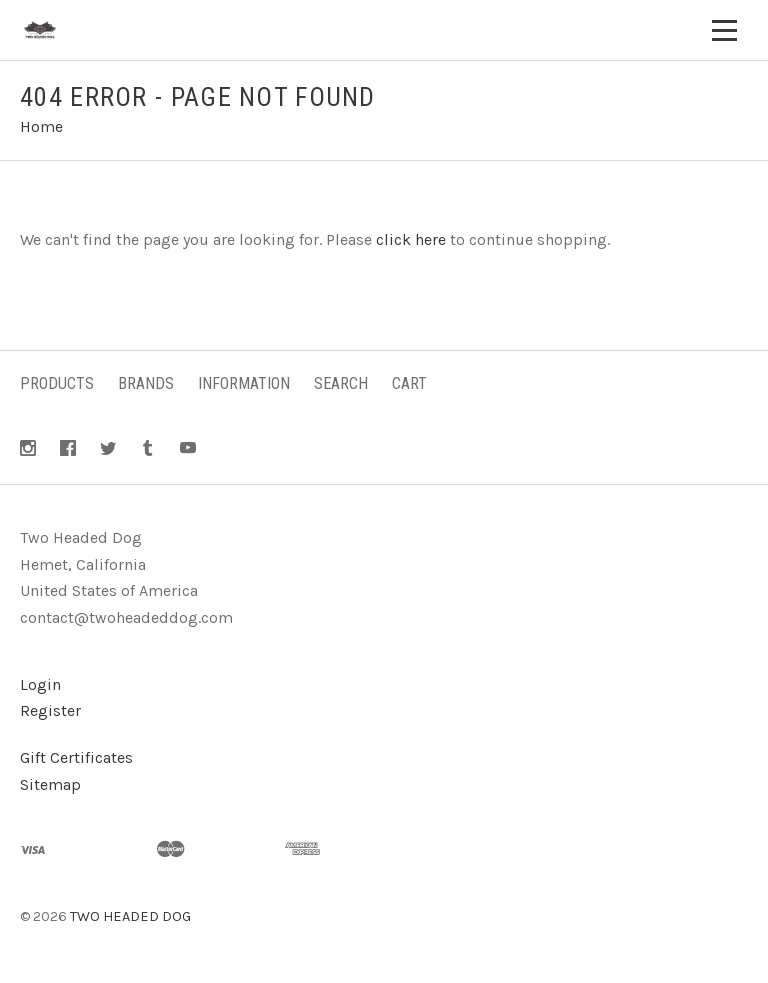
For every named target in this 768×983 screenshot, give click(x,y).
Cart (409, 383)
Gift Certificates (76, 757)
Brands (146, 383)
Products (57, 383)
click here (411, 239)
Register (50, 710)
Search (341, 383)
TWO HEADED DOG (130, 916)
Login (40, 684)
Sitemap (50, 784)
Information (244, 383)
